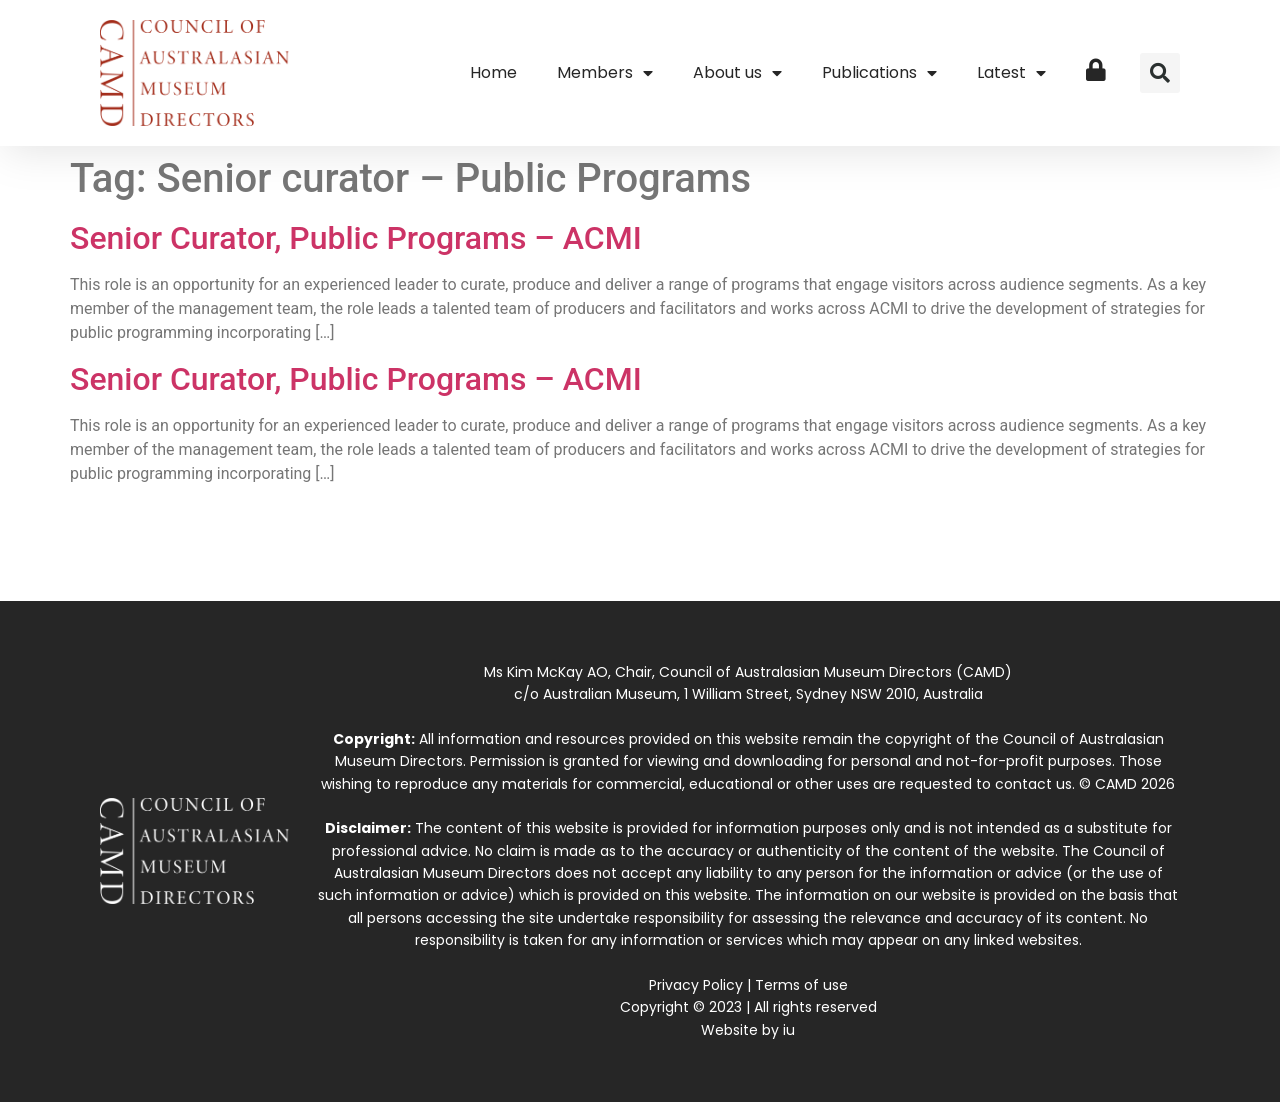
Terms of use (801, 985)
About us (737, 73)
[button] (1160, 73)
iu (789, 1030)
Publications (879, 73)
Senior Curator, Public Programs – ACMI (356, 238)
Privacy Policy (696, 985)
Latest (1011, 73)
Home (493, 72)
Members (605, 73)
